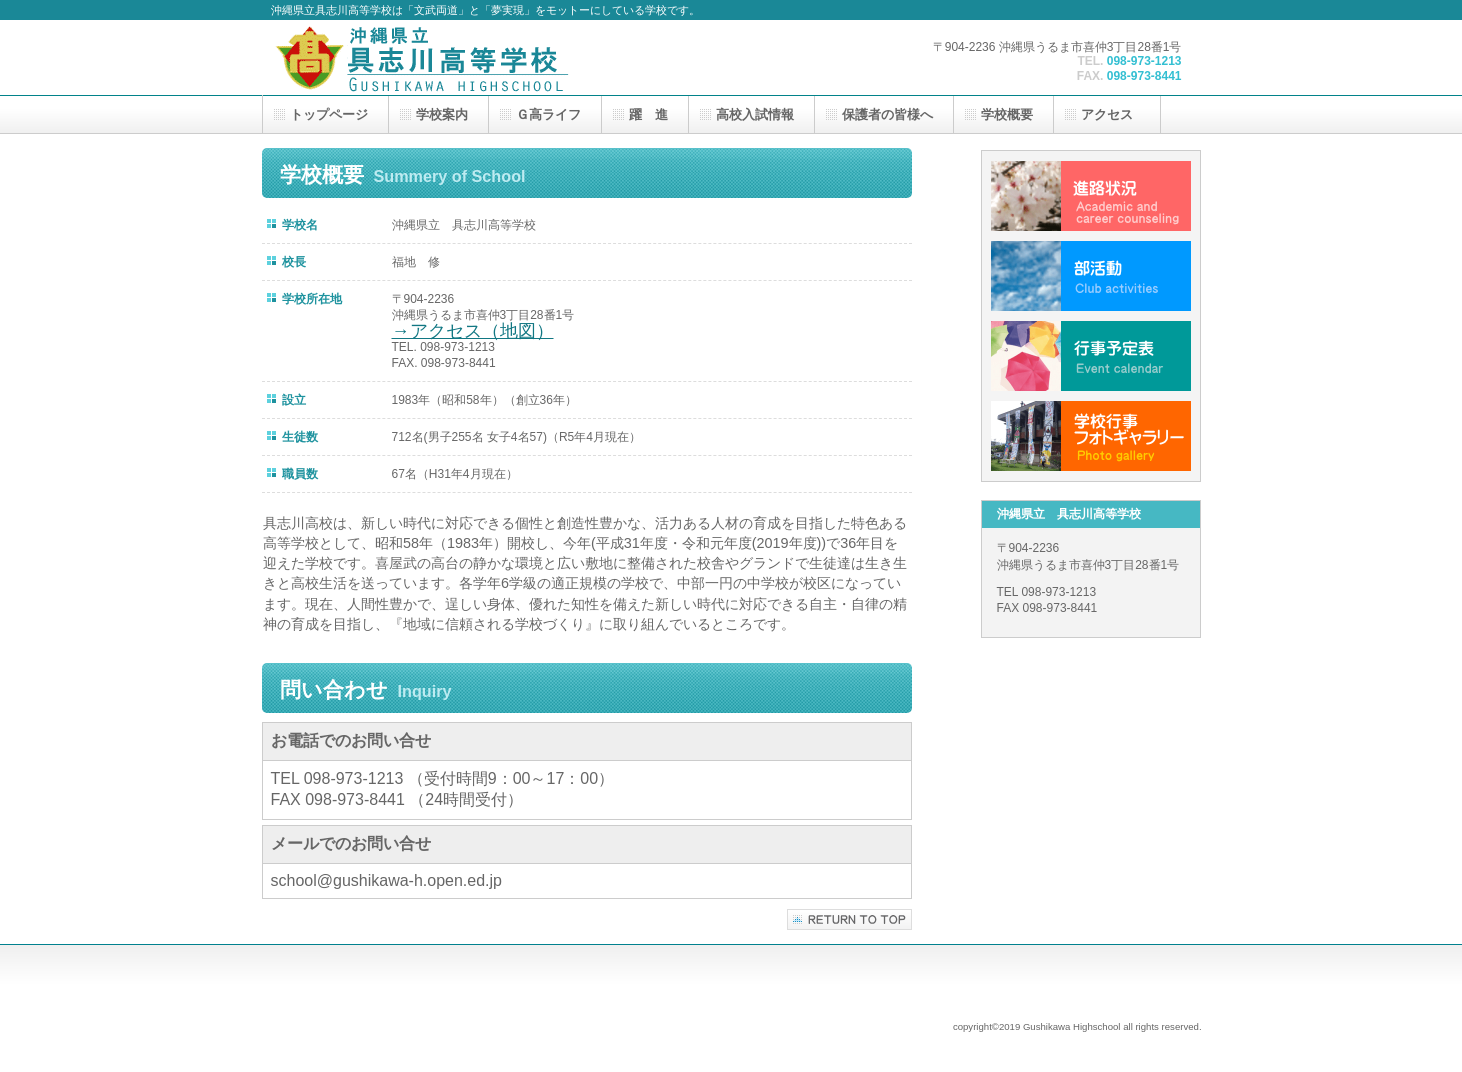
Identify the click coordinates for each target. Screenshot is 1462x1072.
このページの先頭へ (849, 919)
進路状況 (1091, 196)
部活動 (1091, 276)
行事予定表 (1091, 356)
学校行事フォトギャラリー (1091, 436)
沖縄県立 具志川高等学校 (471, 57)
